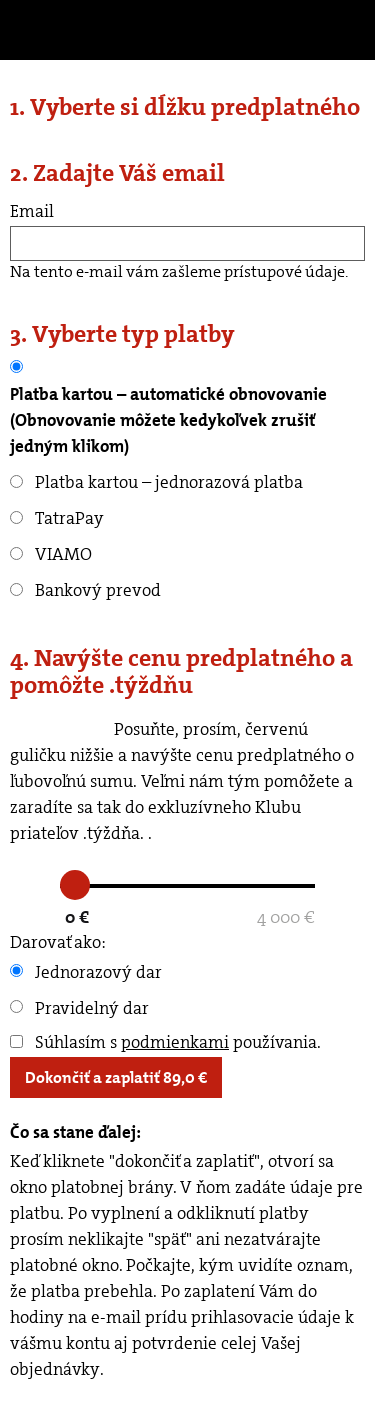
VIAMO (51, 554)
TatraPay (57, 518)
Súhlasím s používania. (165, 1042)
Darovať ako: (58, 942)
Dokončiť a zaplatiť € (116, 1077)
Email (32, 211)
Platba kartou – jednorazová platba (156, 482)
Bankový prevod (85, 590)
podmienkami (175, 1042)
